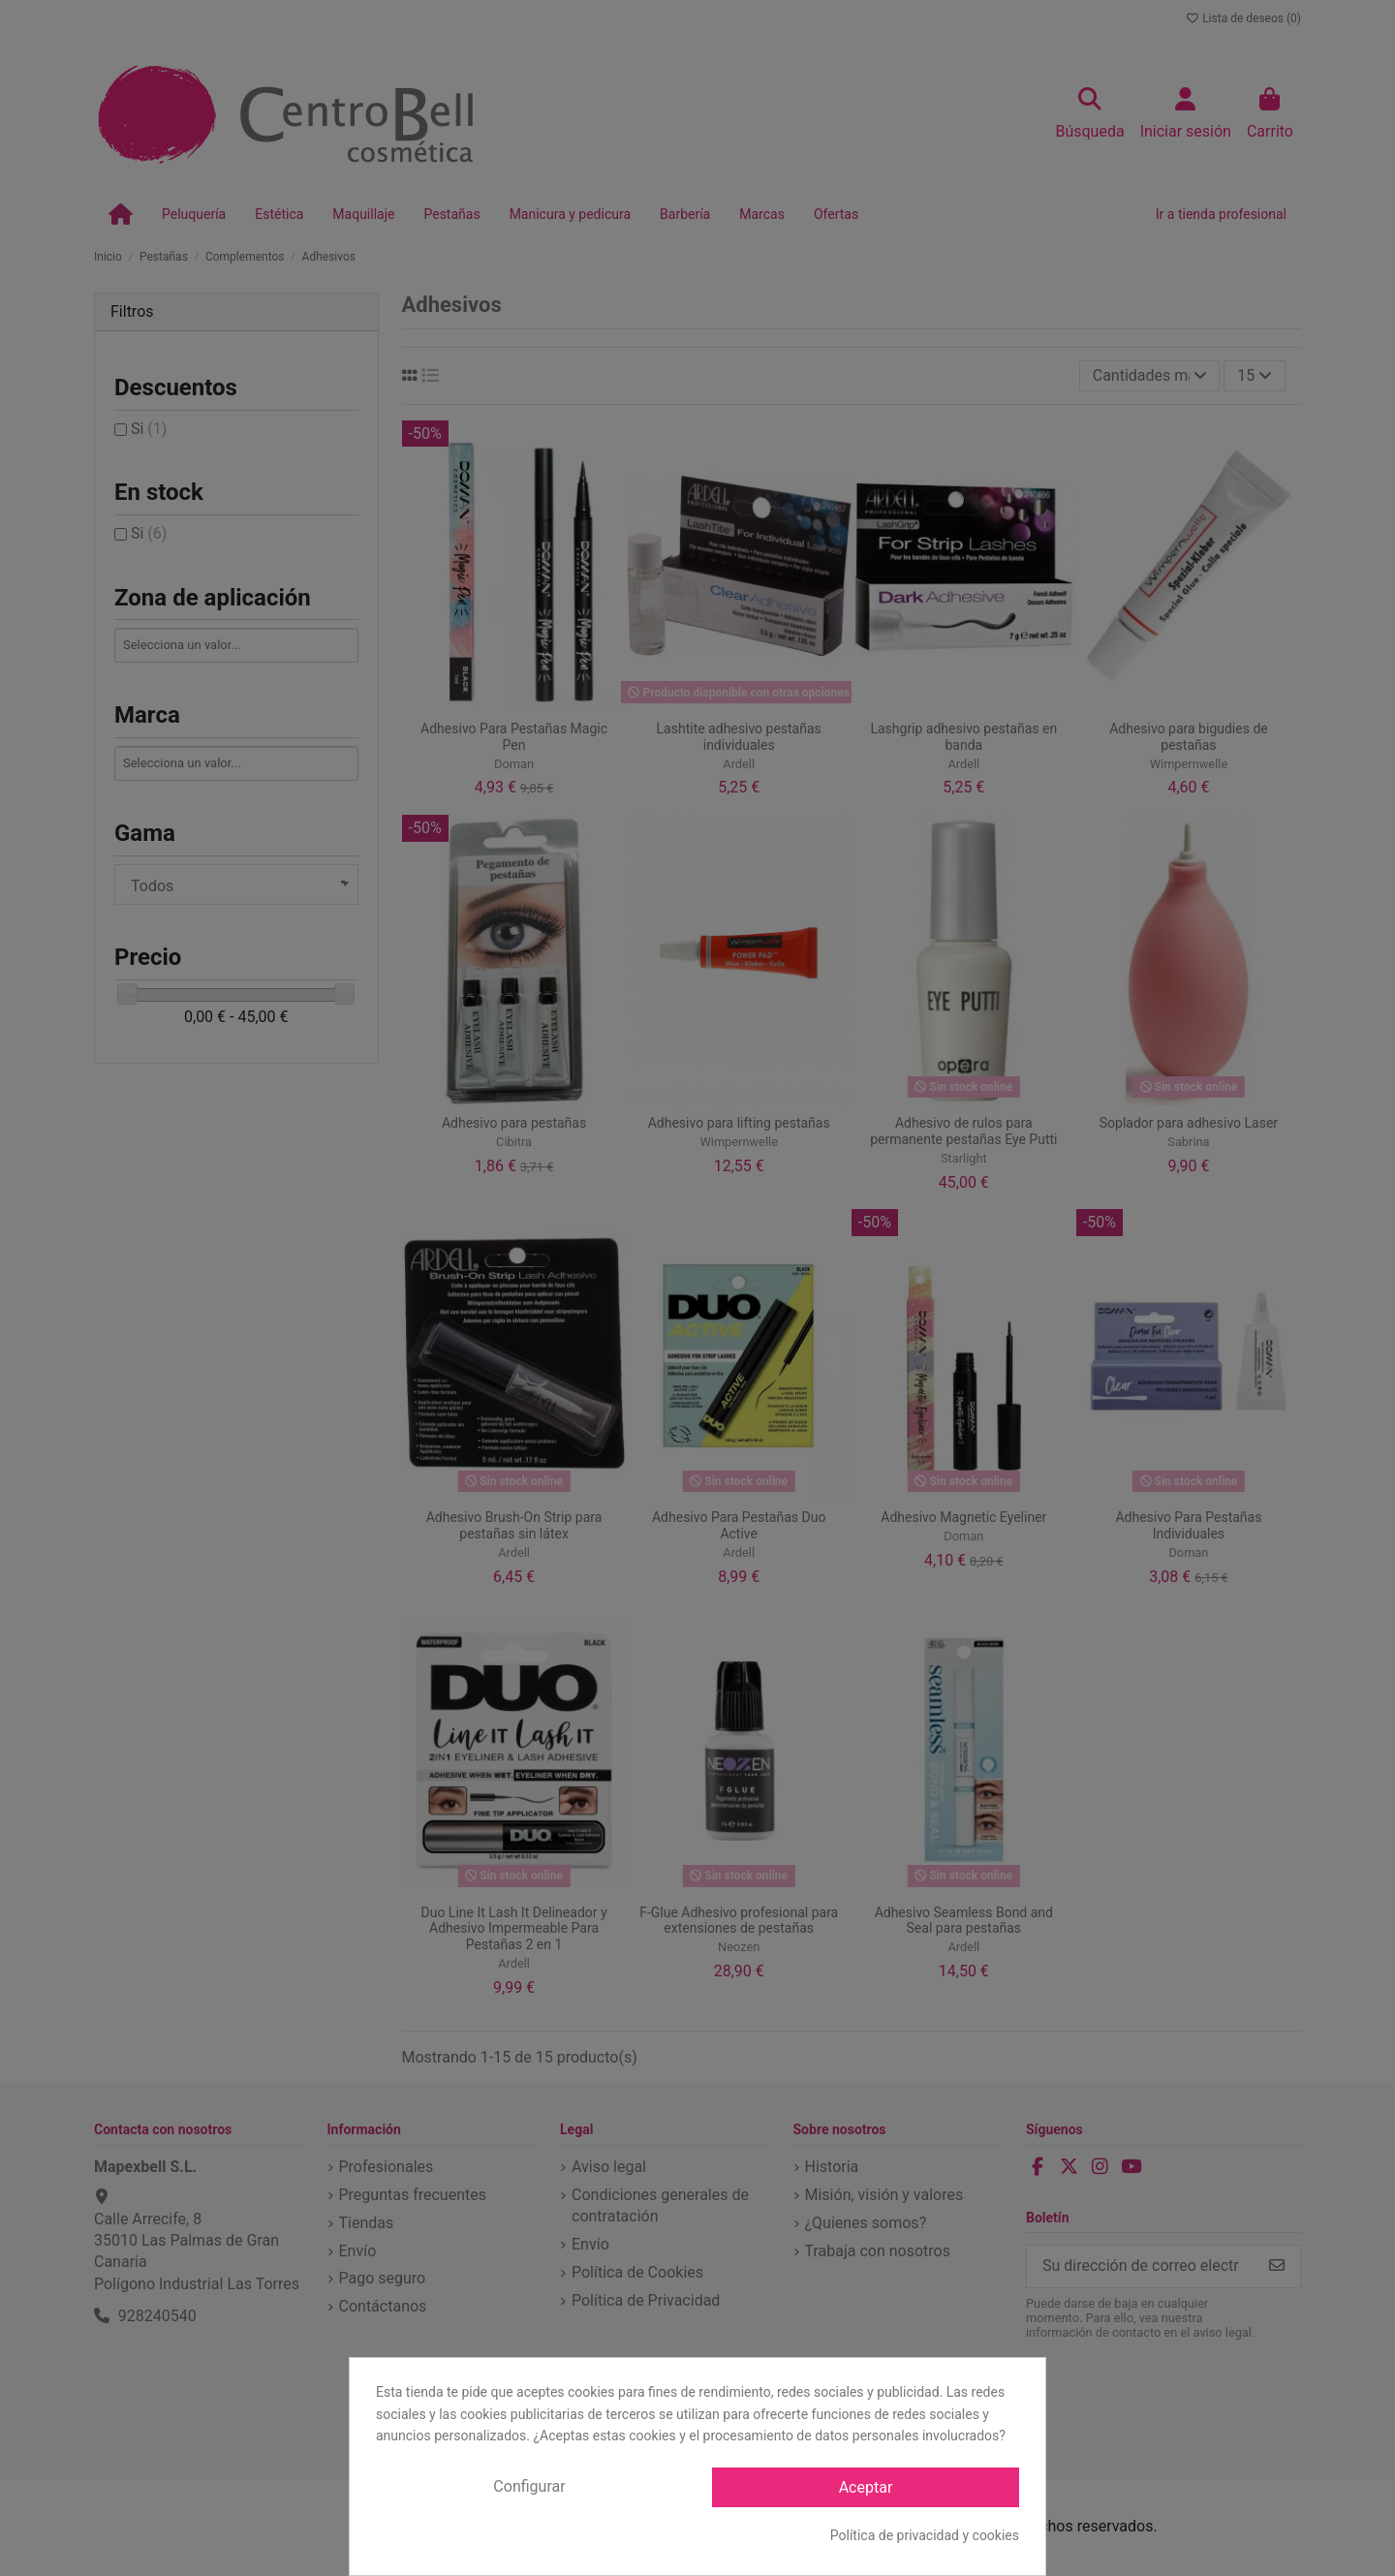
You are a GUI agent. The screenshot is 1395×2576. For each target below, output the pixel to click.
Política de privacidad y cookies (924, 2535)
